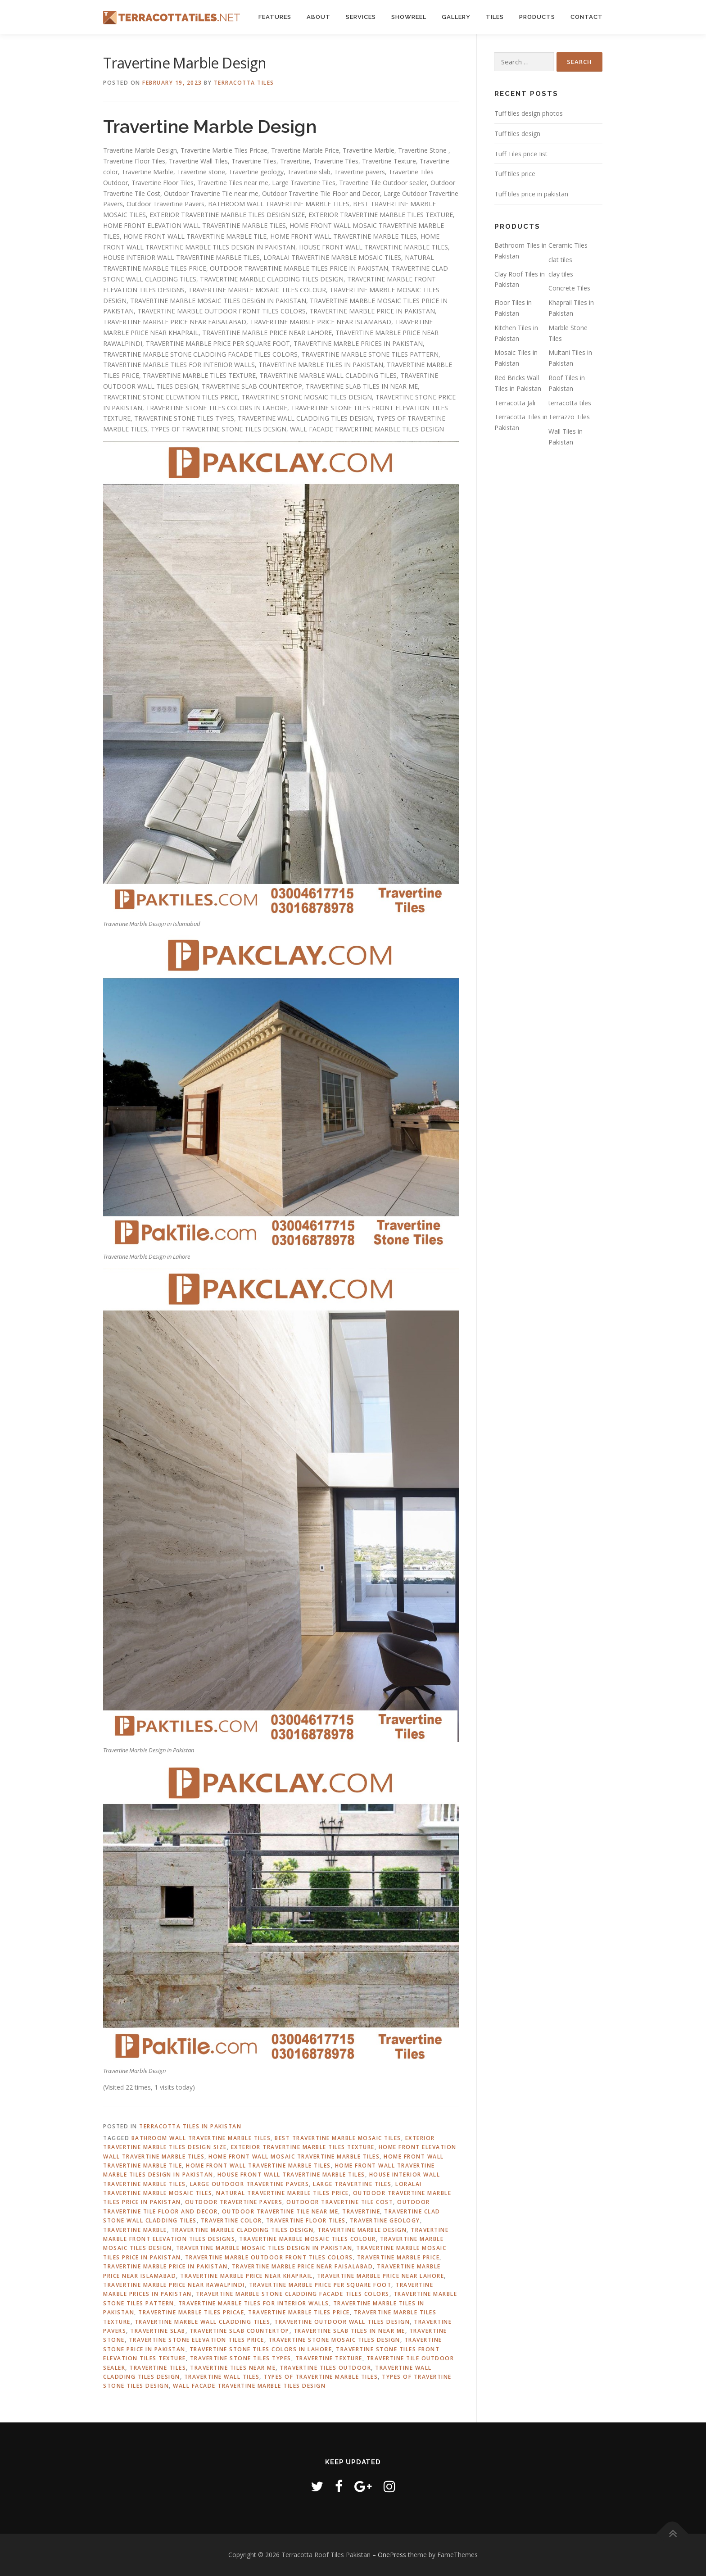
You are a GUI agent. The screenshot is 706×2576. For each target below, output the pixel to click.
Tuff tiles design (517, 133)
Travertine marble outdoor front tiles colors (269, 2257)
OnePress (392, 2554)
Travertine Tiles (157, 2368)
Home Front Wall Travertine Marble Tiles (258, 2165)
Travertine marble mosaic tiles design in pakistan (264, 2248)
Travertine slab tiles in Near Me (349, 2331)
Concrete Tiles (569, 288)
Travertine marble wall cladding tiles (203, 2322)
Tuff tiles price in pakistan (531, 194)
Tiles (495, 17)
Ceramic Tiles (568, 245)
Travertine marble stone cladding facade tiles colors (292, 2294)
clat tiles (560, 259)
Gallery (456, 17)
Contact (586, 17)
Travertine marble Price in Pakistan (165, 2266)
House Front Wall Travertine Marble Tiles (291, 2174)
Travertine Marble (135, 2230)
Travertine (361, 2211)
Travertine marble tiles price (299, 2312)
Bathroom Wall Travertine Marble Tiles (201, 2138)
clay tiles (560, 274)
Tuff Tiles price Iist (521, 154)
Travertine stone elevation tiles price (196, 2340)
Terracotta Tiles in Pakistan (190, 2126)
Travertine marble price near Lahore (380, 2276)
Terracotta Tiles (244, 82)
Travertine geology (385, 2220)
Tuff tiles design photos (528, 113)
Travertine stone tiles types (240, 2358)
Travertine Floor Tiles (306, 2220)
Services (361, 17)
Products (537, 17)
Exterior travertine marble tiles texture (303, 2147)
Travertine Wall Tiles (222, 2377)
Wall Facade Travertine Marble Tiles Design (249, 2386)
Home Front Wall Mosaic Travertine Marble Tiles (294, 2156)
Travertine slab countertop (240, 2331)
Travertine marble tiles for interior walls (253, 2303)
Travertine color (231, 2220)
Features (274, 17)
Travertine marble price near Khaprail (246, 2276)
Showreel (408, 17)
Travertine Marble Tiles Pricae (191, 2312)
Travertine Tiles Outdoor (325, 2368)
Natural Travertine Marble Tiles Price (282, 2193)
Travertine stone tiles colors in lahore (261, 2349)
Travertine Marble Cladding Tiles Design (242, 2230)
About (318, 17)
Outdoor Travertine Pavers (234, 2202)
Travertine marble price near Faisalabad (302, 2266)
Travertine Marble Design (362, 2230)
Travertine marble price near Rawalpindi (174, 2285)
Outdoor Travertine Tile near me (280, 2211)
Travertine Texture (328, 2358)
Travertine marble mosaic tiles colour (307, 2239)
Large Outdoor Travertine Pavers (249, 2184)
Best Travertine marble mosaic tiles (338, 2138)
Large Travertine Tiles (352, 2184)
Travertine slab (158, 2331)
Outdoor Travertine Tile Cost (339, 2202)
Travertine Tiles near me (233, 2368)
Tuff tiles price (514, 173)
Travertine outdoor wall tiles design (342, 2322)
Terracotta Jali (514, 403)
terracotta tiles (569, 403)
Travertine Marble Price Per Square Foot (320, 2285)
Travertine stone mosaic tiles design (334, 2340)
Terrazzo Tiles (569, 417)
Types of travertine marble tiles (320, 2377)
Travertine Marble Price (398, 2257)
